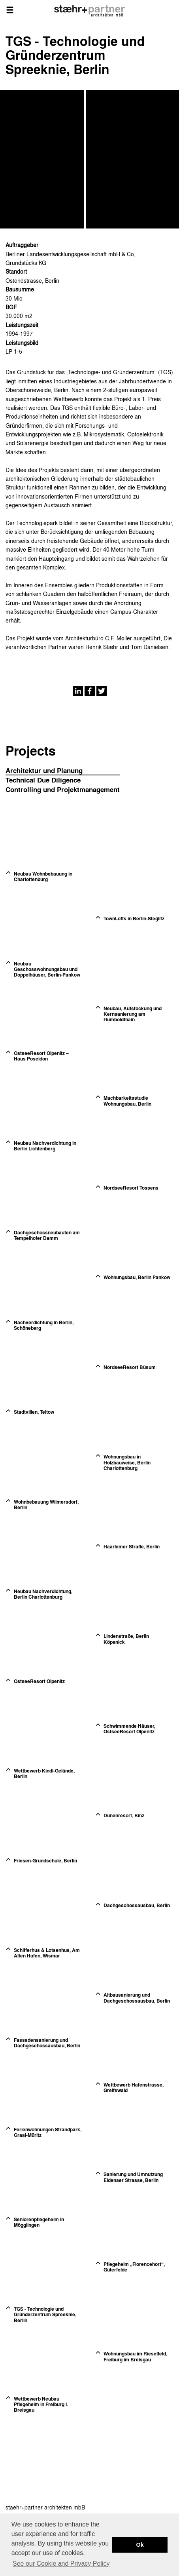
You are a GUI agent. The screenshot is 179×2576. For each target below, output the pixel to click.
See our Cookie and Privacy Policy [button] (61, 2563)
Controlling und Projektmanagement (63, 789)
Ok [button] (140, 2545)
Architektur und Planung (44, 770)
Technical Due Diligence (43, 779)
